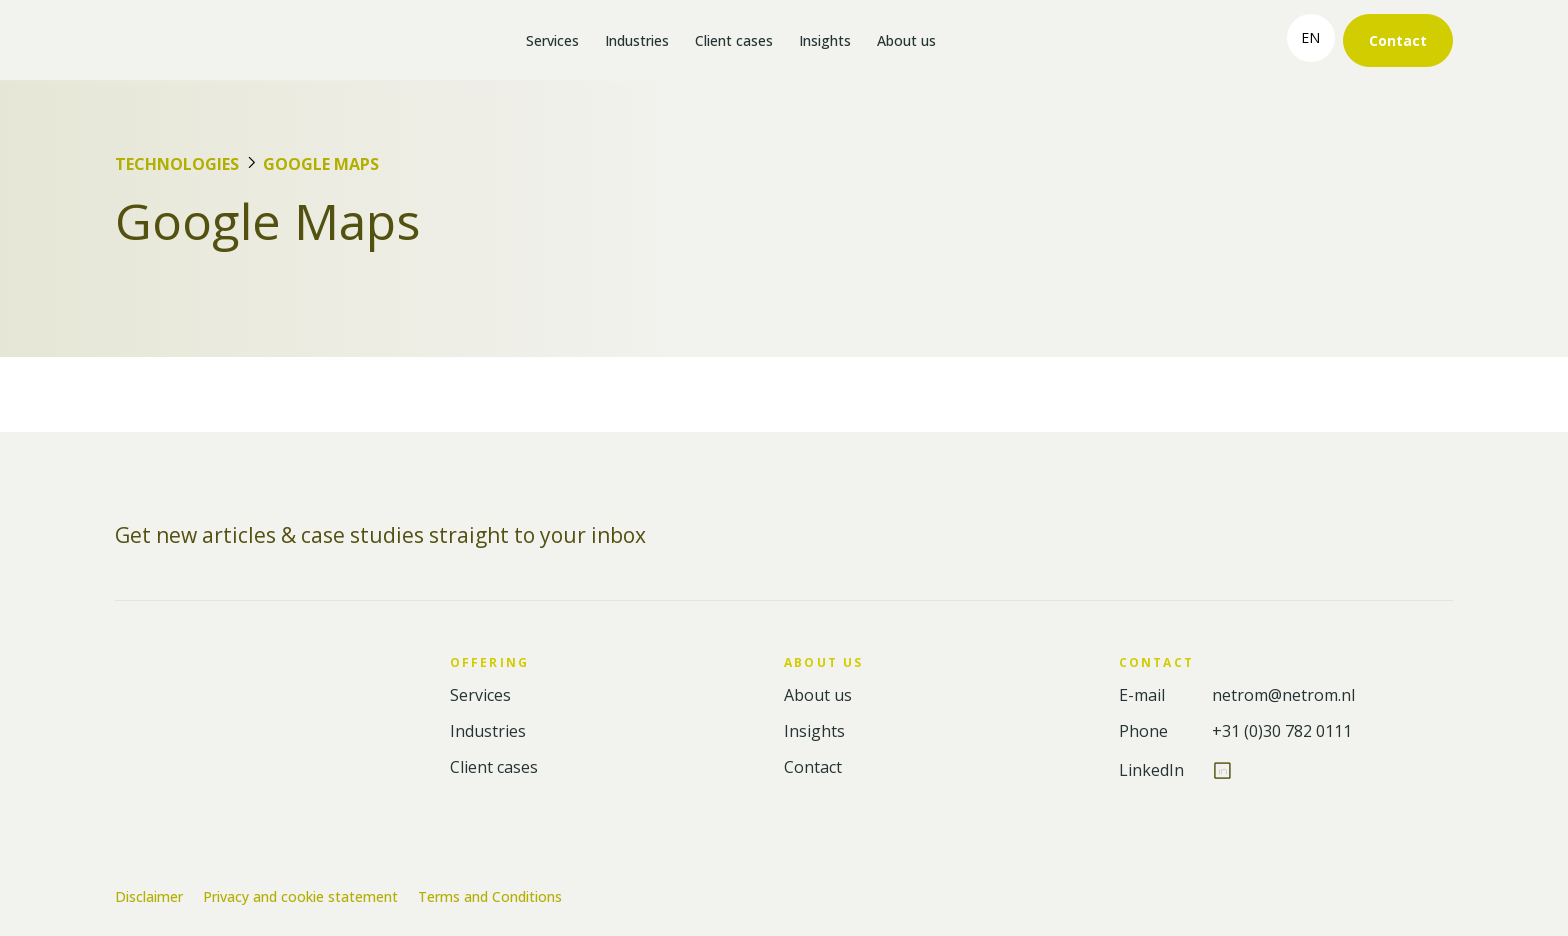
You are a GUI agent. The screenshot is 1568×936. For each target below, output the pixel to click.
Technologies (177, 164)
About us (906, 40)
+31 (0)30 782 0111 (1282, 731)
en (1310, 37)
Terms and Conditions (490, 896)
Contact (1398, 40)
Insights (825, 40)
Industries (637, 40)
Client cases (734, 40)
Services (552, 40)
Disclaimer (149, 896)
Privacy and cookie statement (300, 896)
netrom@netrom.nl (1283, 695)
